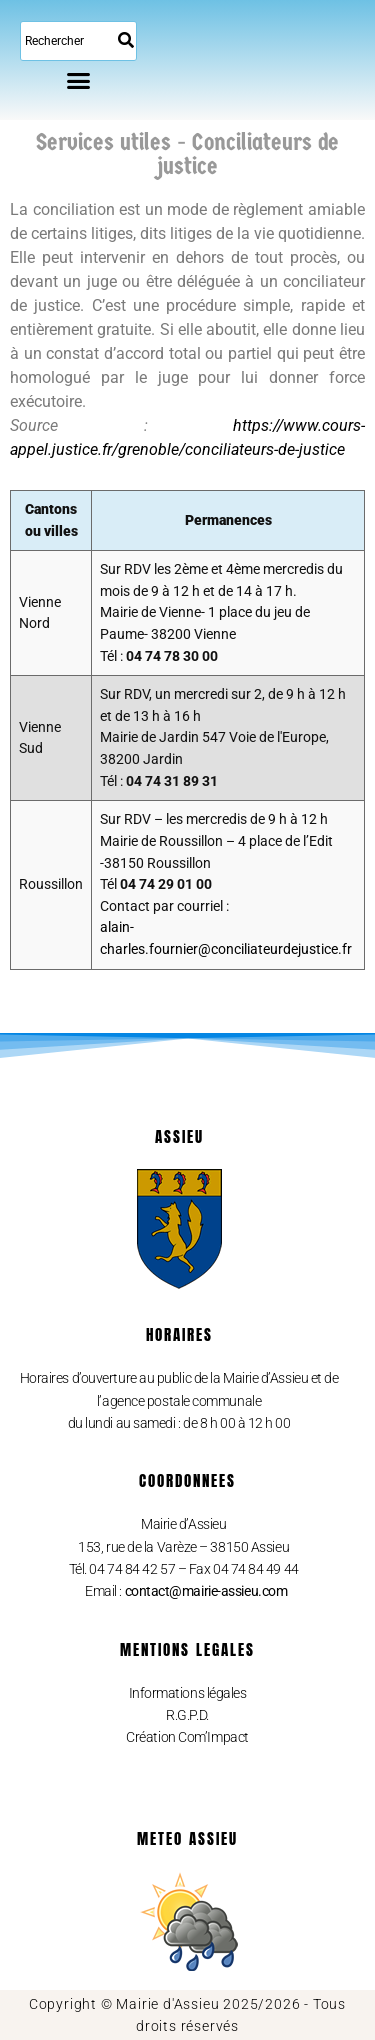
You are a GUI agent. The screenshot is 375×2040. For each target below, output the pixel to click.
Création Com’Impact (187, 1737)
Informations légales (188, 1693)
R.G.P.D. (187, 1715)
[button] (79, 80)
